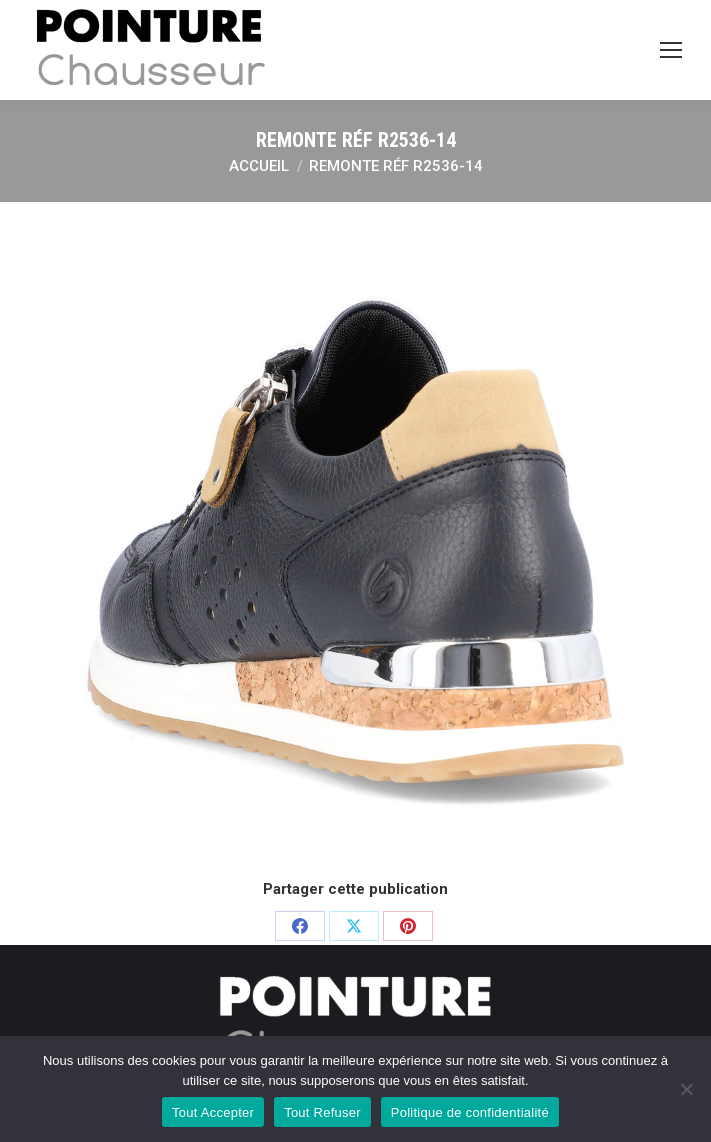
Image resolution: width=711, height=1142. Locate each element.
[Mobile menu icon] (671, 50)
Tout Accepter (213, 1112)
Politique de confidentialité (470, 1112)
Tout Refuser (322, 1112)
